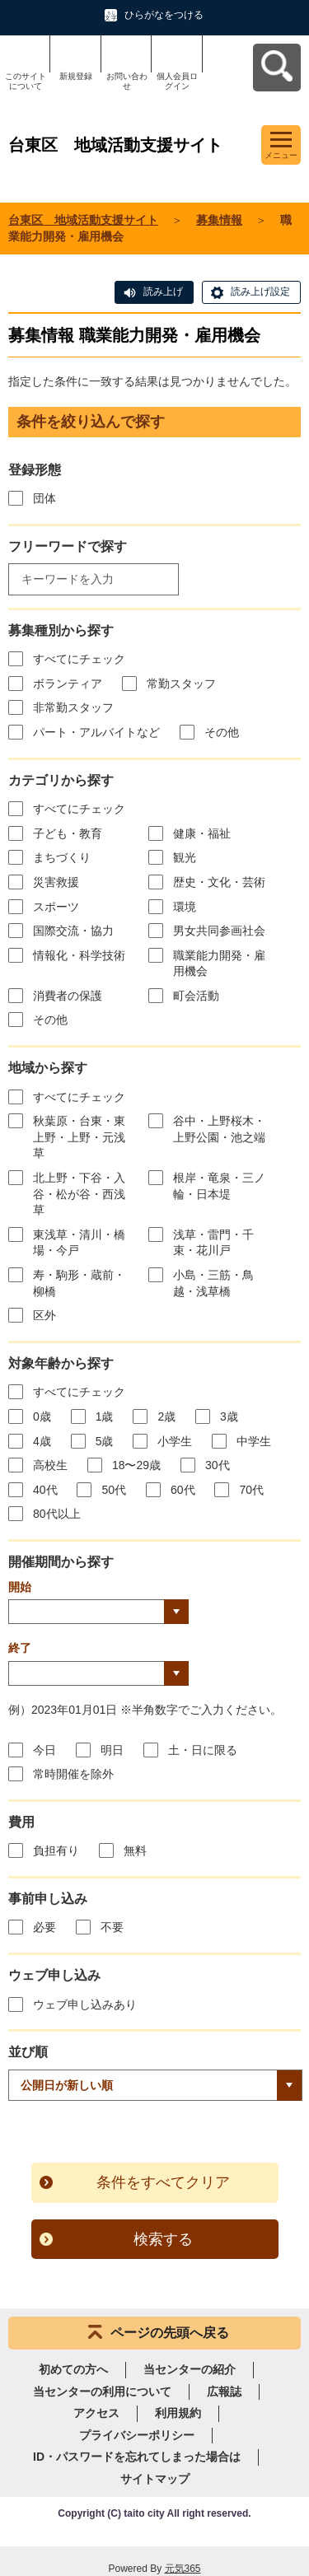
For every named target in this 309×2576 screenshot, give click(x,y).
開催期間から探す (61, 1562)
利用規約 (178, 2413)
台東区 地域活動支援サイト (83, 219)
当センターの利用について (102, 2391)
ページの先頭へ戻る (169, 2333)
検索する (163, 2239)
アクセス (96, 2413)
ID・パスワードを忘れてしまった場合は (137, 2456)
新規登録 (75, 76)
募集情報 (219, 219)
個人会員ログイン (177, 81)
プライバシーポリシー (136, 2435)
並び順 (28, 2052)
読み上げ (163, 291)
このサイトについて (25, 81)
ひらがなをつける (164, 15)
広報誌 (224, 2391)
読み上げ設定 (260, 291)
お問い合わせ (126, 81)
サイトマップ (155, 2478)
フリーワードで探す (67, 546)
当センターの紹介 (189, 2369)
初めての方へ (73, 2369)
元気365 (183, 2568)
